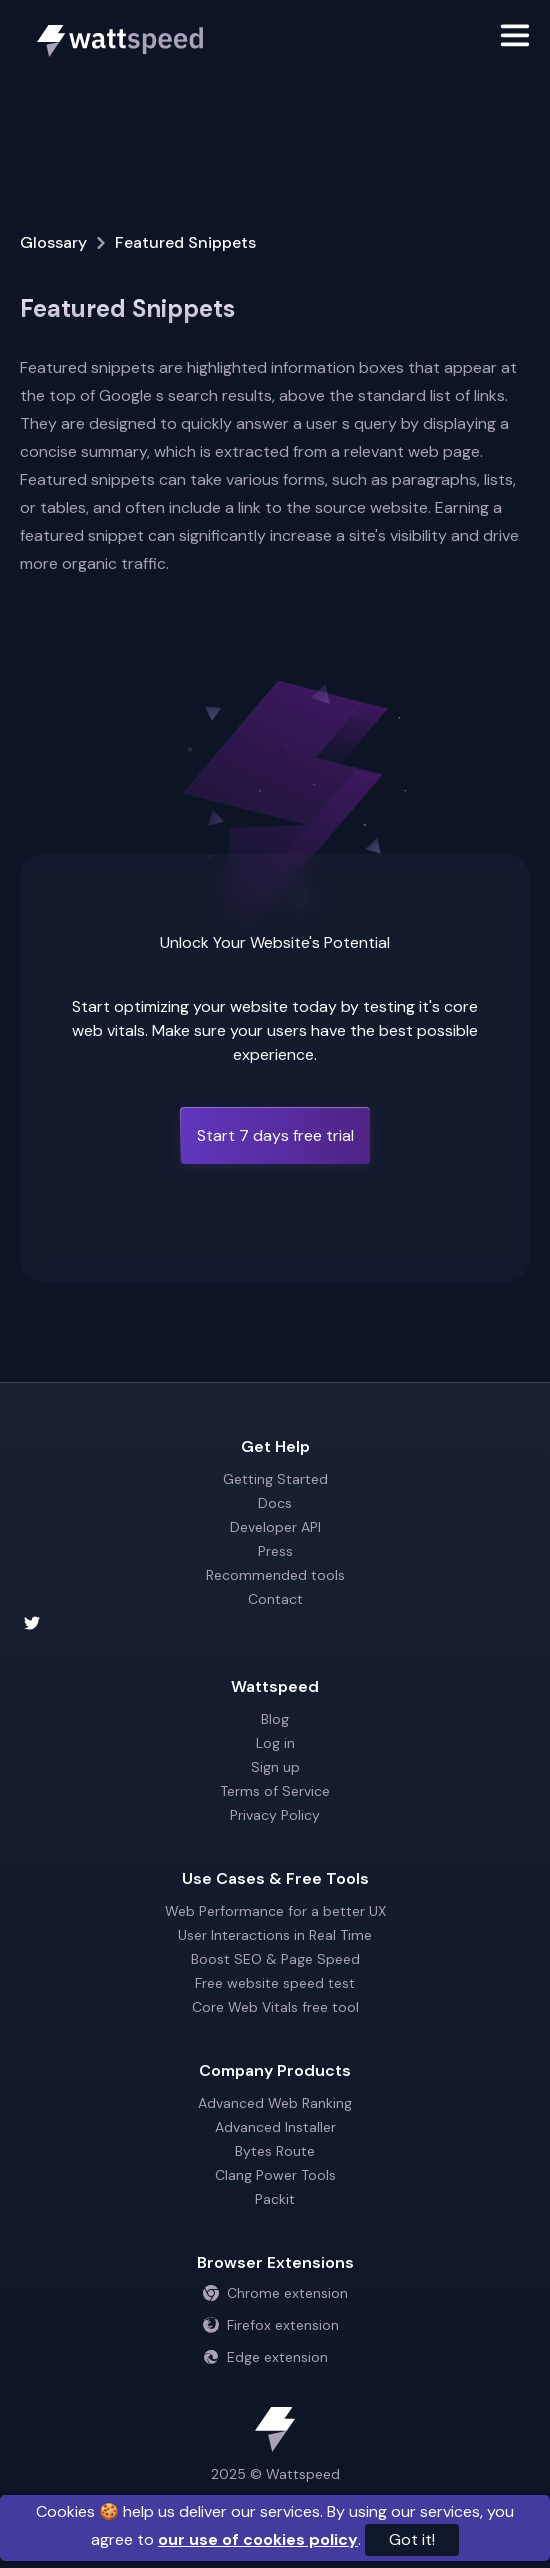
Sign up (275, 1767)
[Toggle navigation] (515, 38)
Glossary (53, 242)
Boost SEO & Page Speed (275, 1959)
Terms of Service (275, 1791)
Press (275, 1551)
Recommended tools (275, 1575)
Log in (275, 1743)
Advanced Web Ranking (275, 2103)
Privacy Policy (275, 1815)
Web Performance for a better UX (275, 1911)
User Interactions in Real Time (275, 1935)
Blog (275, 1719)
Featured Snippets (185, 242)
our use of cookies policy (258, 2539)
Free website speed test (275, 1983)
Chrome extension (275, 2293)
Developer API (275, 1527)
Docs (275, 1503)
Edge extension (265, 2357)
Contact (275, 1599)
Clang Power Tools (275, 2175)
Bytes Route (275, 2151)
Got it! (412, 2539)
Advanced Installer (275, 2127)
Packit (275, 2199)
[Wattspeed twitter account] (275, 1623)
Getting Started (275, 1479)
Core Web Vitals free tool (275, 2007)
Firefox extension (271, 2325)
